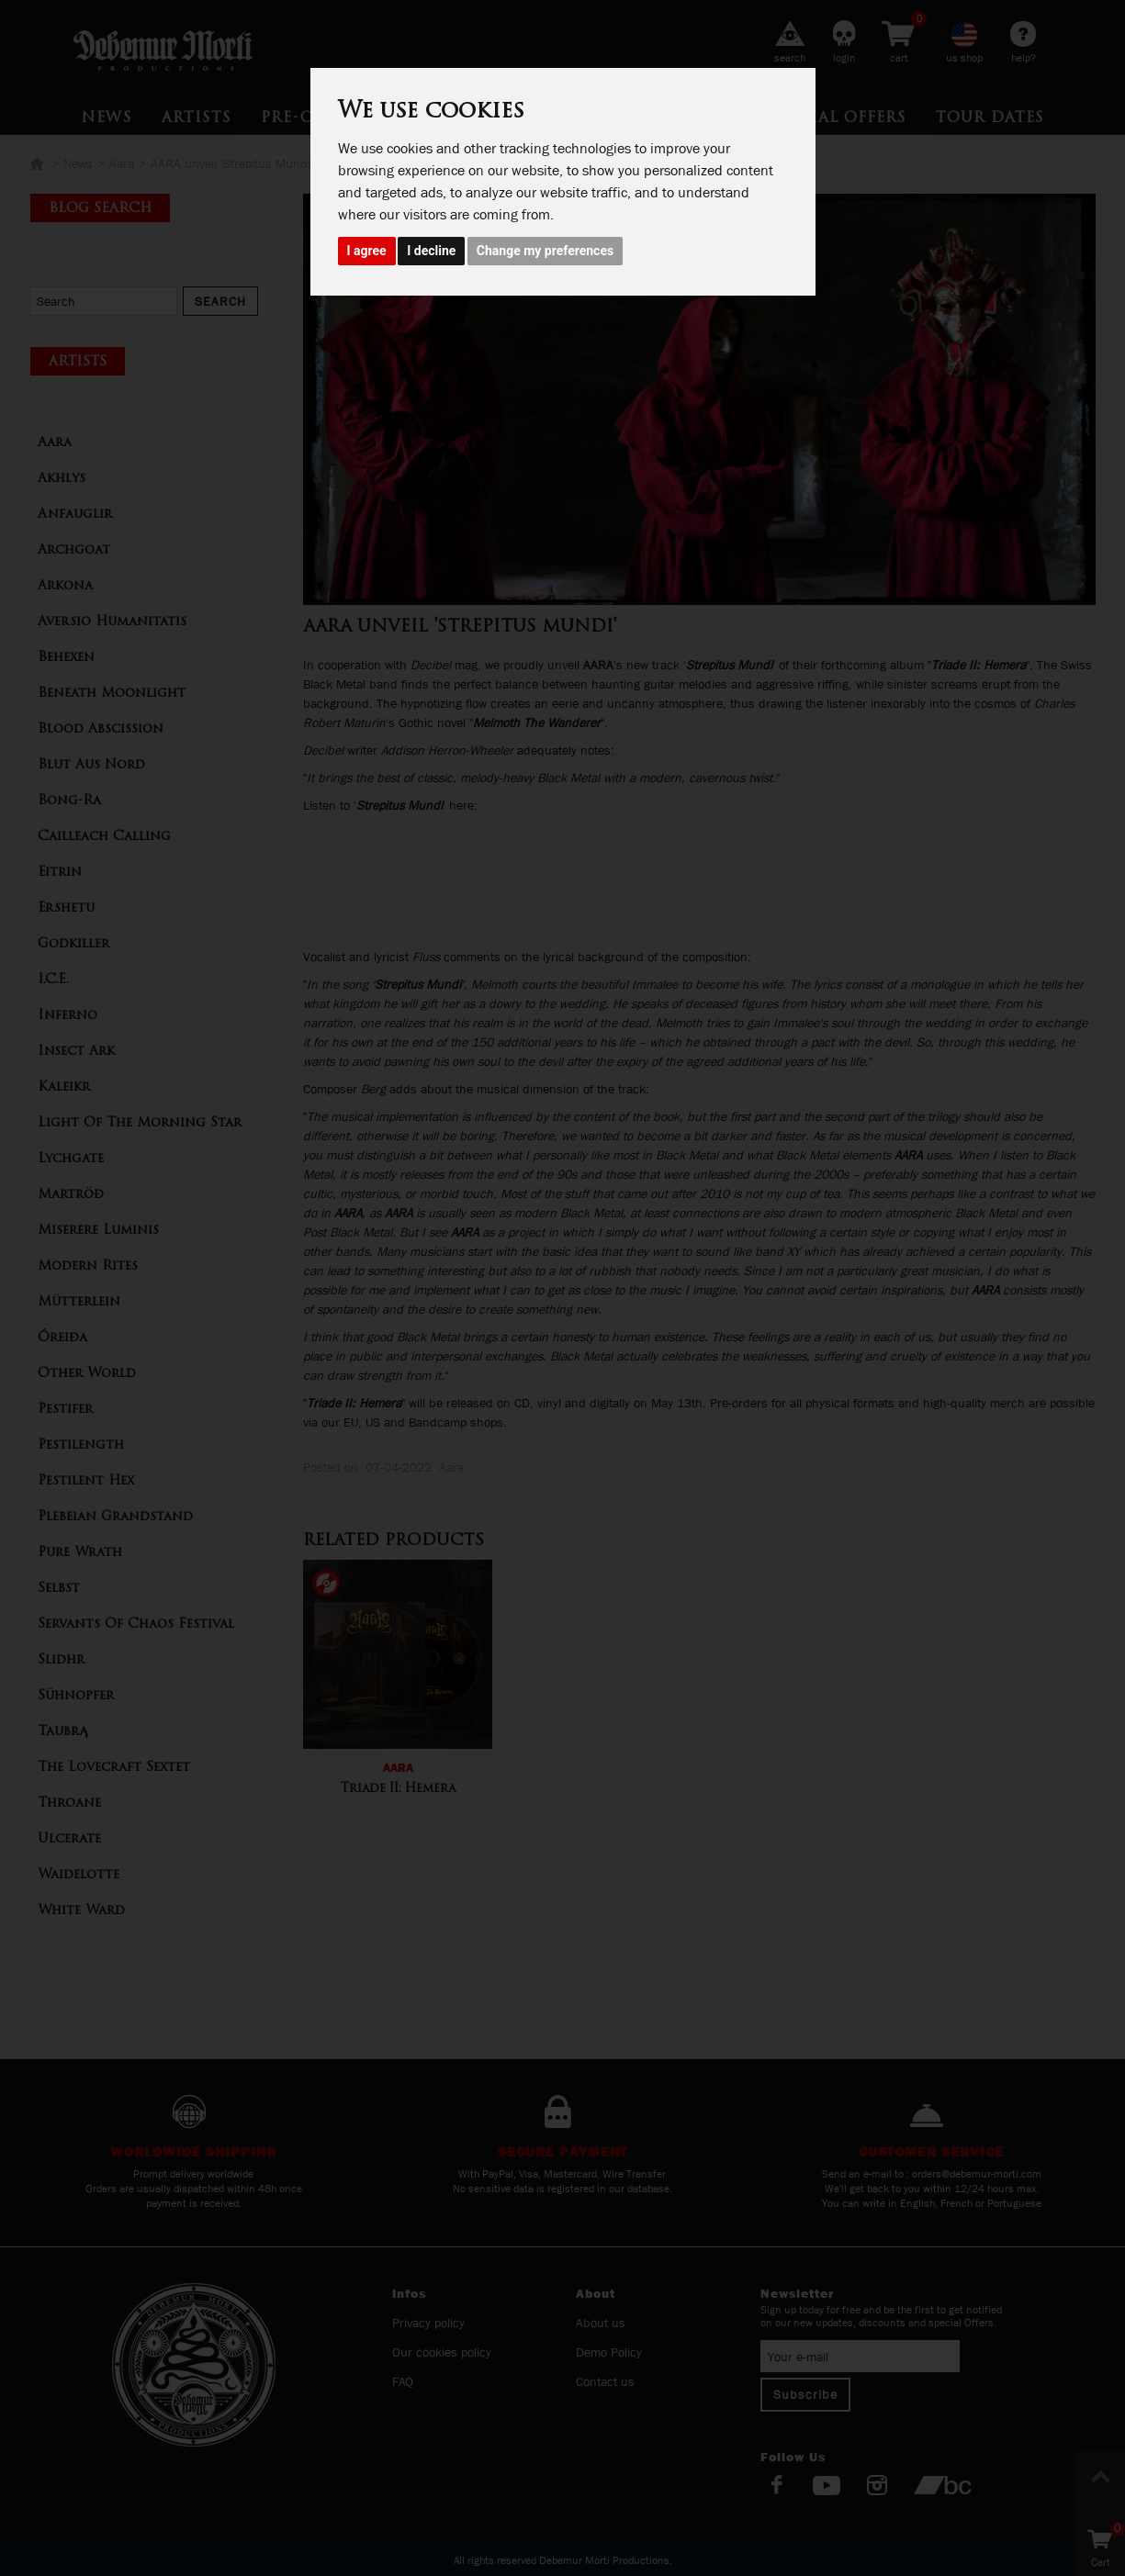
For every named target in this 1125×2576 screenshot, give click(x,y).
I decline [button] (431, 250)
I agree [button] (367, 250)
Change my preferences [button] (545, 250)
